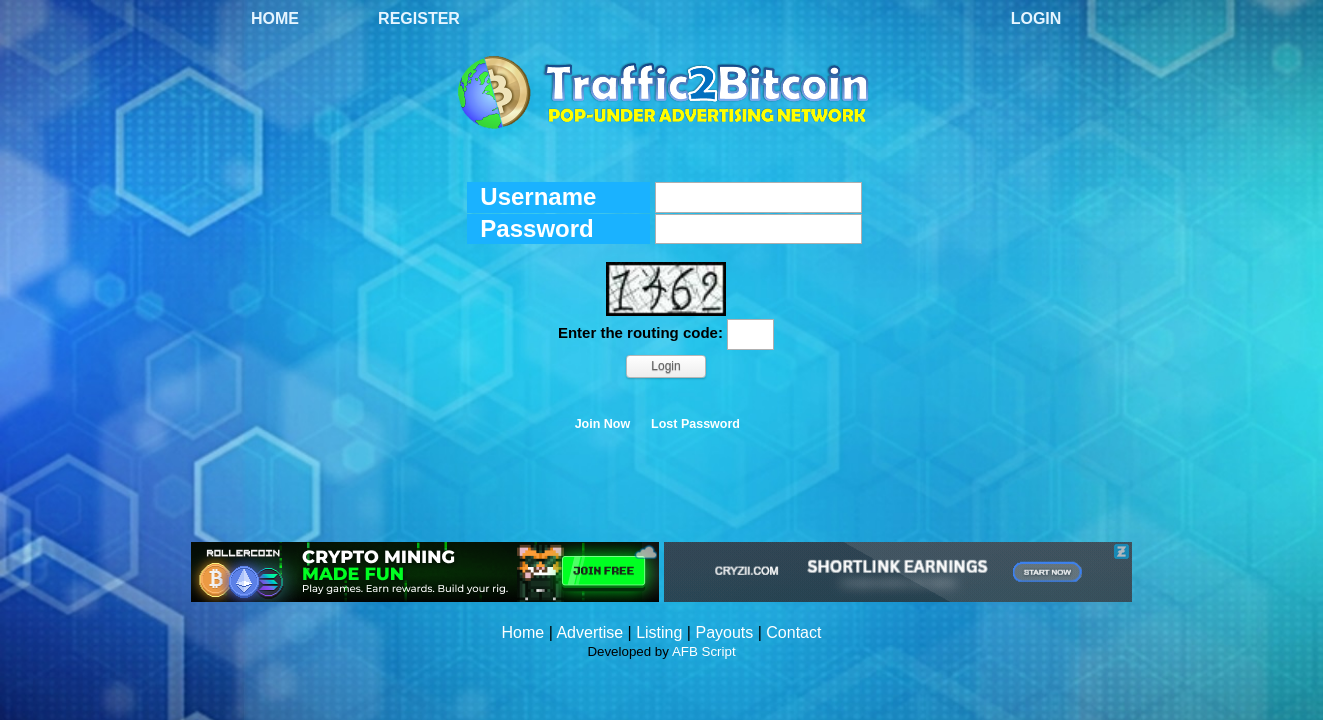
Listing (659, 632)
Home (275, 18)
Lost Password (695, 424)
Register (419, 18)
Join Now (603, 424)
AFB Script (704, 651)
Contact (793, 632)
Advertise (589, 632)
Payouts (724, 632)
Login (1036, 18)
